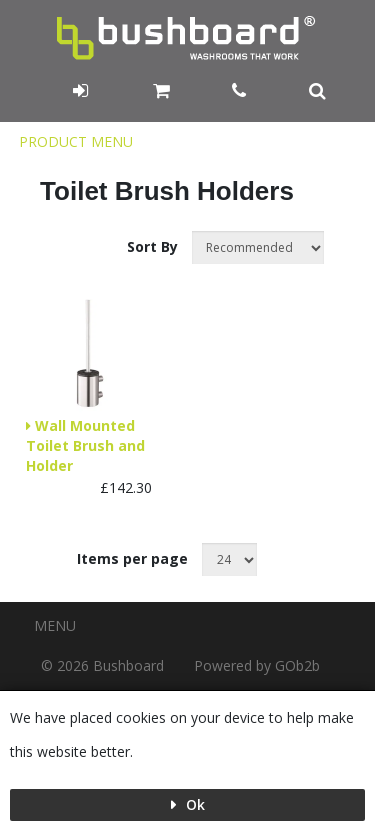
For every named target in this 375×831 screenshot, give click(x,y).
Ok (193, 804)
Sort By (154, 246)
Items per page (132, 558)
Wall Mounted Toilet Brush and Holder (85, 445)
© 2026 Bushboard (102, 665)
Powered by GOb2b (257, 665)
